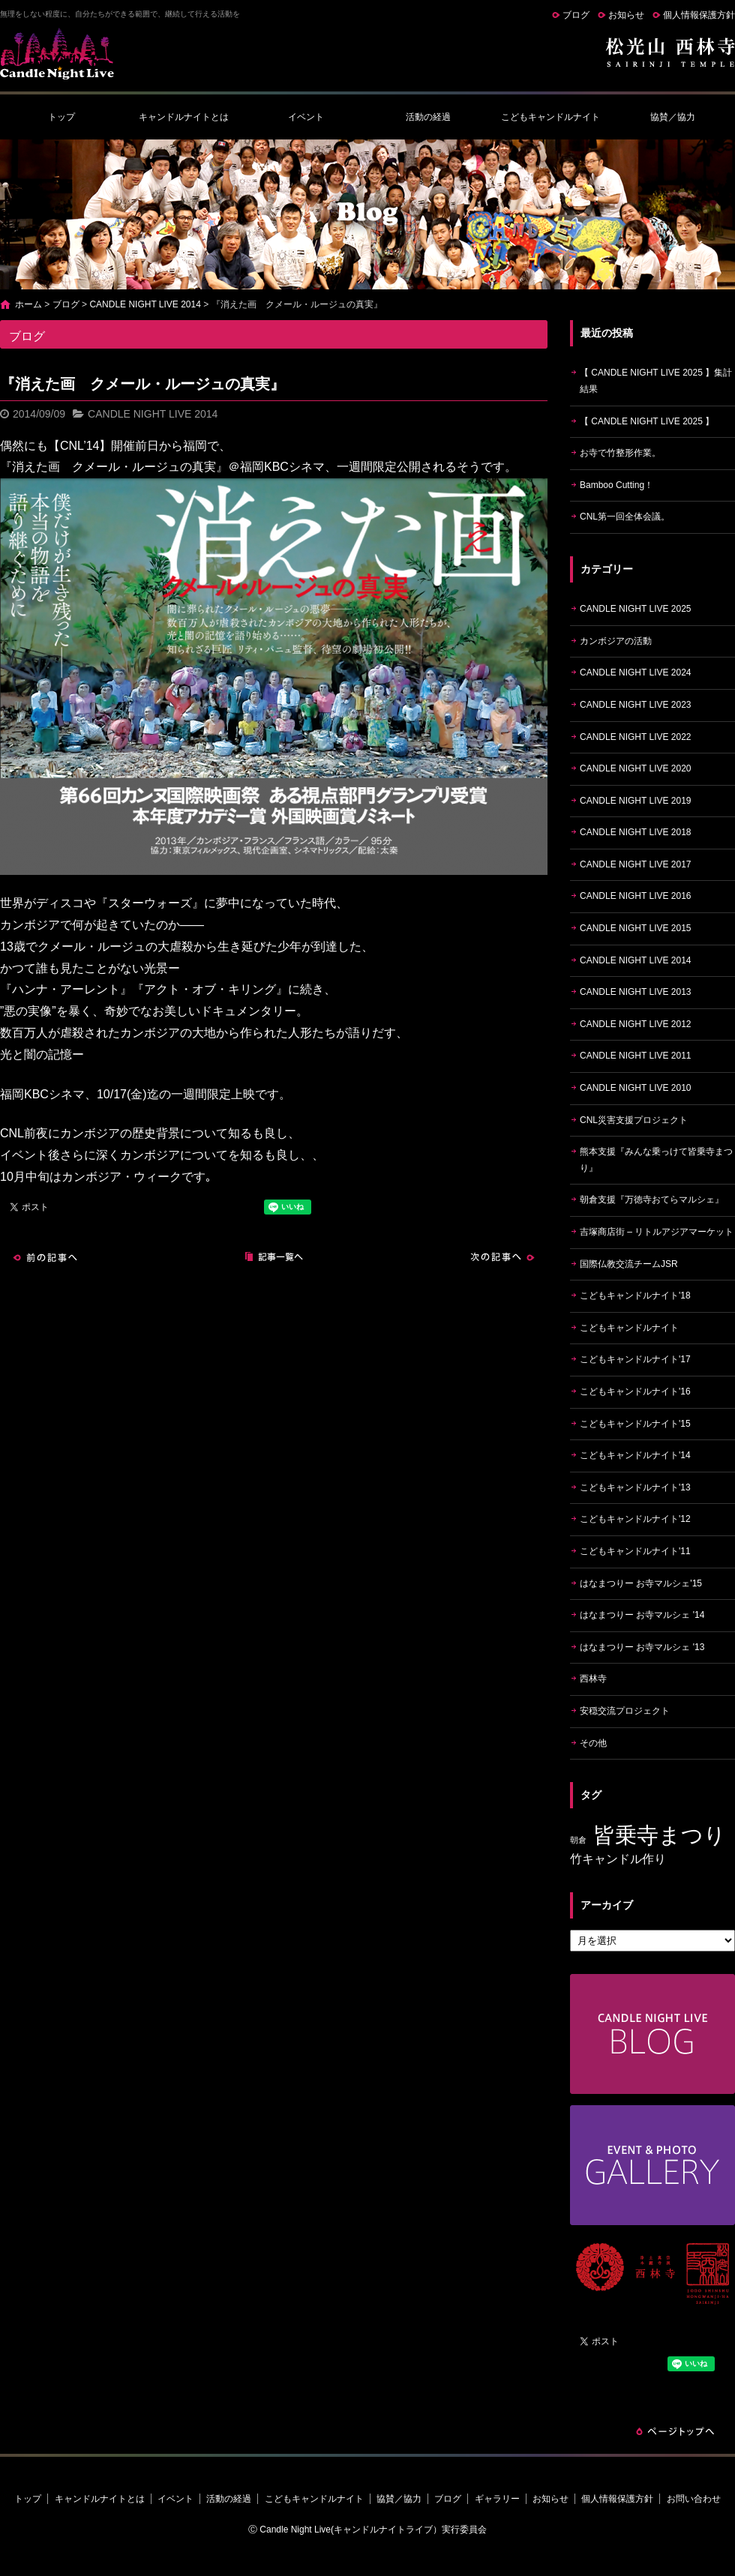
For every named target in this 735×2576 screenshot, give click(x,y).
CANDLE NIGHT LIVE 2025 (636, 609)
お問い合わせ (694, 2499)
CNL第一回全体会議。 (625, 516)
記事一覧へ (274, 1257)
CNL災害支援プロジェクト (634, 1120)
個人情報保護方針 (699, 15)
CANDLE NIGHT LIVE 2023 (636, 704)
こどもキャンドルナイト (550, 117)
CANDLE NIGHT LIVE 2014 (145, 304)
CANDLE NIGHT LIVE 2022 (636, 737)
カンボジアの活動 (616, 641)
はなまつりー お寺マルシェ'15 (641, 1583)
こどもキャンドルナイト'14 (635, 1455)
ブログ (576, 15)
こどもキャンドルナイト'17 (635, 1359)
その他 (593, 1743)
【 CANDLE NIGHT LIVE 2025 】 (647, 421)
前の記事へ (45, 1257)
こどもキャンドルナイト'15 (635, 1423)
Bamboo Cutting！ (616, 485)
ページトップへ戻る (675, 2431)
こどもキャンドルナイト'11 (635, 1551)
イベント (306, 117)
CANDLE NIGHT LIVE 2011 (636, 1055)
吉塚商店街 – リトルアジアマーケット (657, 1232)
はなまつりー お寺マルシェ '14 (642, 1615)
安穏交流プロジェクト (625, 1711)
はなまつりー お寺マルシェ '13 (642, 1647)
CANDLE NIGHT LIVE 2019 (636, 800)
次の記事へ (503, 1257)
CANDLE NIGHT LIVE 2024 (636, 672)
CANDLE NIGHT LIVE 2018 (636, 832)
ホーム (28, 304)
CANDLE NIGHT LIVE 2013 (636, 992)
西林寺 (593, 1678)
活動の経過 (428, 117)
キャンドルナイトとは (184, 117)
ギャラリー (497, 2499)
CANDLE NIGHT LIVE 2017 (636, 864)
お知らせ (626, 15)
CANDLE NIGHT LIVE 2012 (636, 1024)
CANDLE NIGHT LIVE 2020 (636, 768)
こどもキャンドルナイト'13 (635, 1487)
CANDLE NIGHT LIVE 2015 (636, 928)
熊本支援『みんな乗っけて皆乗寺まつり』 (656, 1159)
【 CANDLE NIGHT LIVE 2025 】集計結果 (656, 380)
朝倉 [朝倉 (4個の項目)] (578, 1839)
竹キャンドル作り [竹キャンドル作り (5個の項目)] (618, 1859)
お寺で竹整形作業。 (620, 453)
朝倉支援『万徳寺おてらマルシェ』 (652, 1199)
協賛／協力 (672, 117)
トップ (61, 117)
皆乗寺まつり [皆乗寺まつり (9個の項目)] (659, 1835)
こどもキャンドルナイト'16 (635, 1391)
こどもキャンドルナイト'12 (635, 1519)
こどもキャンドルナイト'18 (635, 1295)
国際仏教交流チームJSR (629, 1264)
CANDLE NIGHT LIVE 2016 (636, 896)
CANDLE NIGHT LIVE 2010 (636, 1088)
